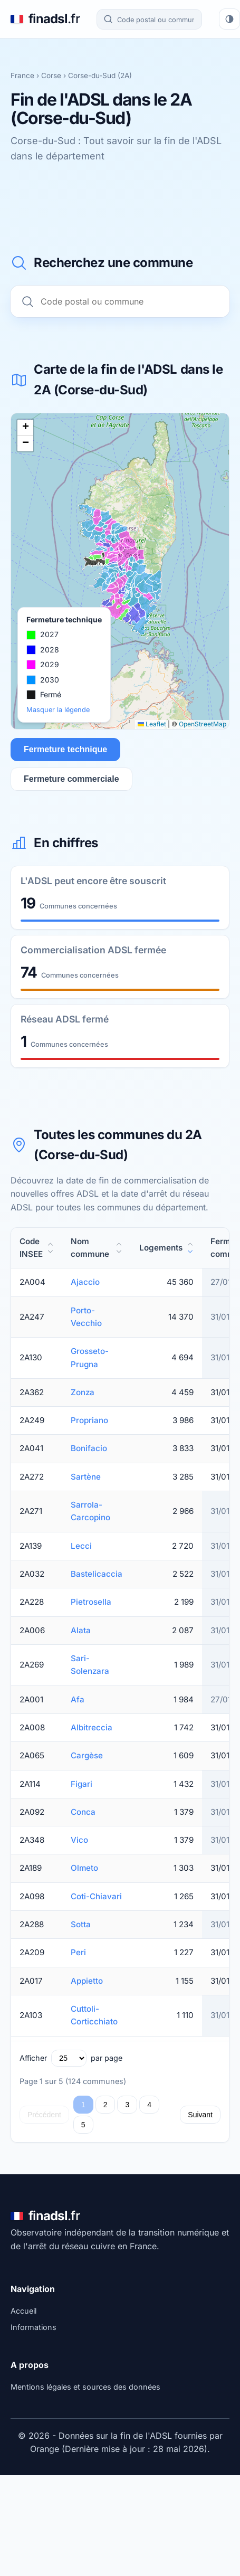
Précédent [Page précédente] (44, 2114)
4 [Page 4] (149, 2104)
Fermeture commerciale (71, 778)
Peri (78, 1952)
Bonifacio (89, 1448)
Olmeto (84, 1868)
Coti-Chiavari (96, 1896)
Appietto (87, 1981)
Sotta (81, 1924)
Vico (79, 1840)
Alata (81, 1630)
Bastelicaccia (96, 1574)
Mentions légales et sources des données (85, 2386)
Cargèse (87, 1755)
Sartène (86, 1477)
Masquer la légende (58, 710)
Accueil (23, 2310)
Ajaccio (85, 1282)
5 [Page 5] (83, 2124)
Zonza (82, 1392)
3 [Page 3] (127, 2104)
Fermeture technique (65, 749)
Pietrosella (91, 1602)
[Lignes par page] (69, 2058)
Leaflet (152, 724)
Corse (51, 75)
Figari (81, 1784)
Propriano (89, 1420)
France (22, 75)
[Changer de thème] (229, 19)
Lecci (81, 1546)
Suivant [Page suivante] (200, 2114)
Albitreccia (91, 1727)
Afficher (33, 2057)
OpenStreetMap (202, 724)
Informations (33, 2327)
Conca (83, 1812)
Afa (77, 1699)
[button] (25, 427)
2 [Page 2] (105, 2104)
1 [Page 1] (83, 2104)
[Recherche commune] (149, 19)
